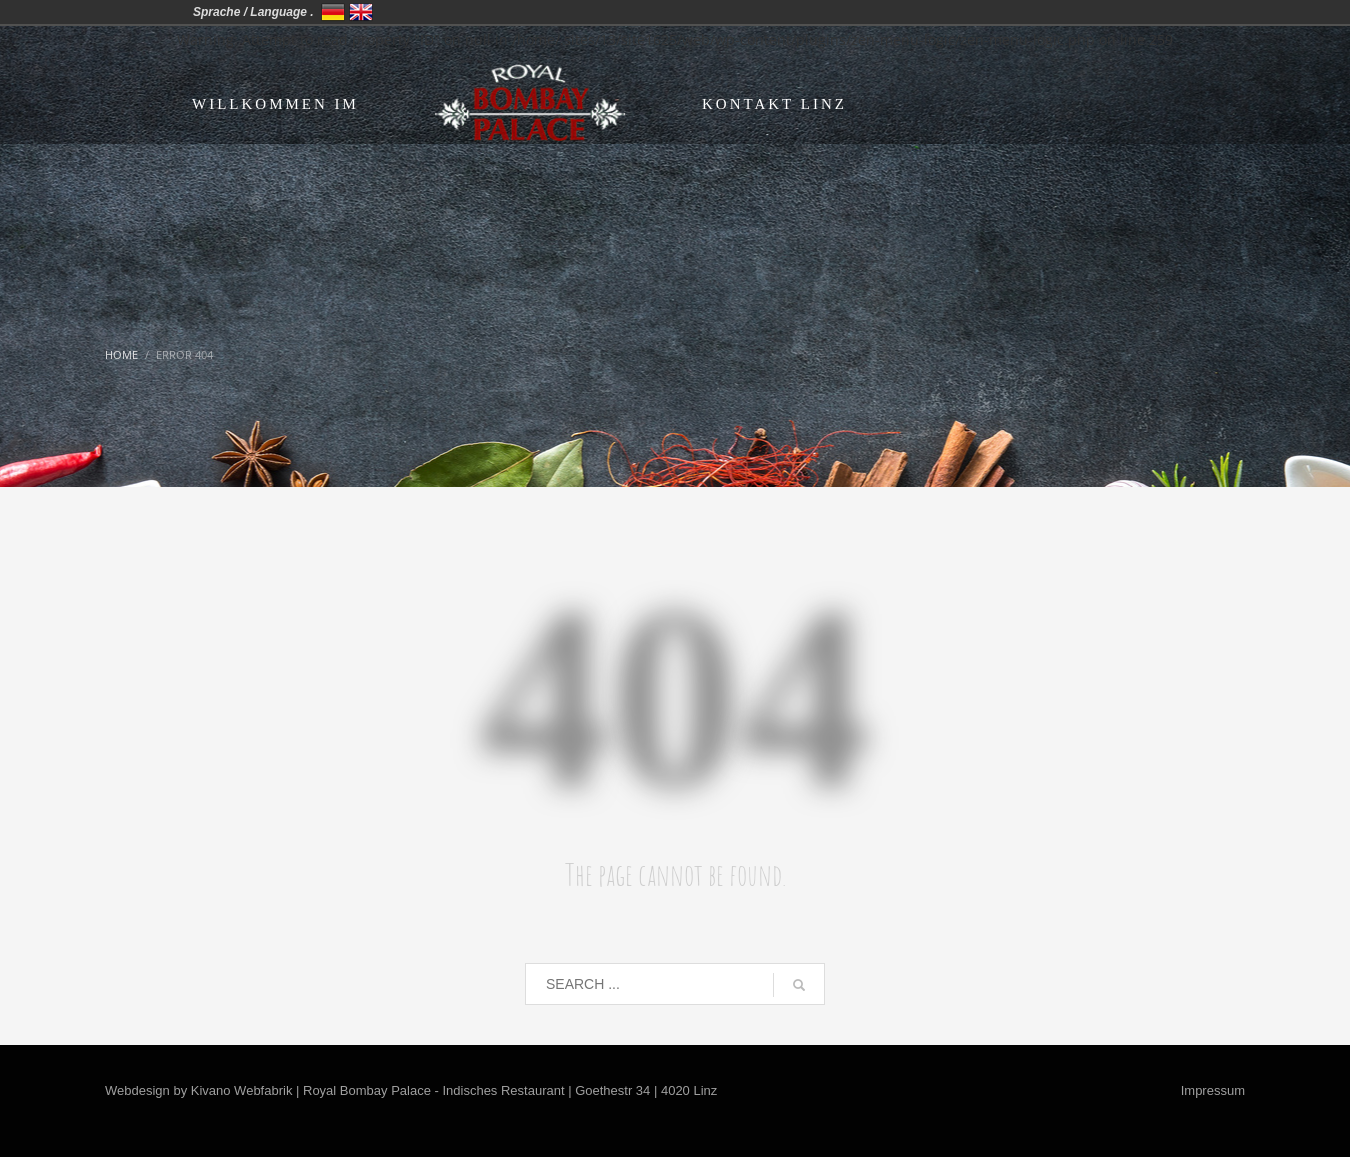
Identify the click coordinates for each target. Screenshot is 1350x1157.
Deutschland (333, 12)
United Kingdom (361, 12)
